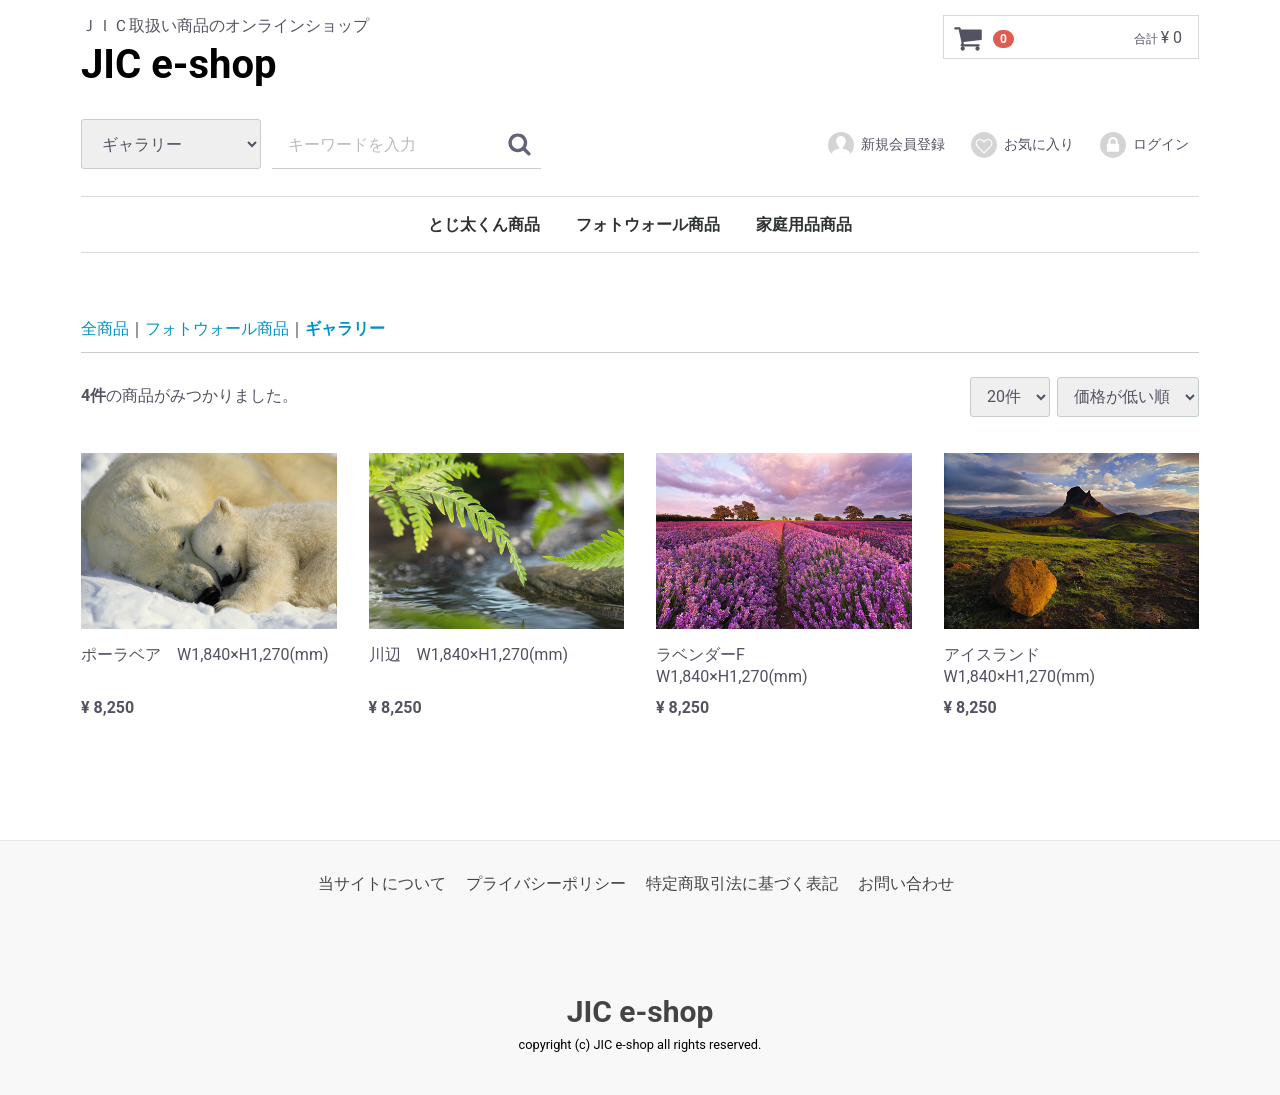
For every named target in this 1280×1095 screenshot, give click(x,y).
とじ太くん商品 (484, 224)
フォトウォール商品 (648, 224)
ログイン (1143, 145)
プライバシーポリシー (546, 883)
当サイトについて (382, 883)
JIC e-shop (179, 64)
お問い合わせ (906, 883)
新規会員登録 (885, 145)
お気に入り (1021, 145)
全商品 (105, 328)
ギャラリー (345, 328)
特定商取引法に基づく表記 (742, 883)
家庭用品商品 (804, 224)
